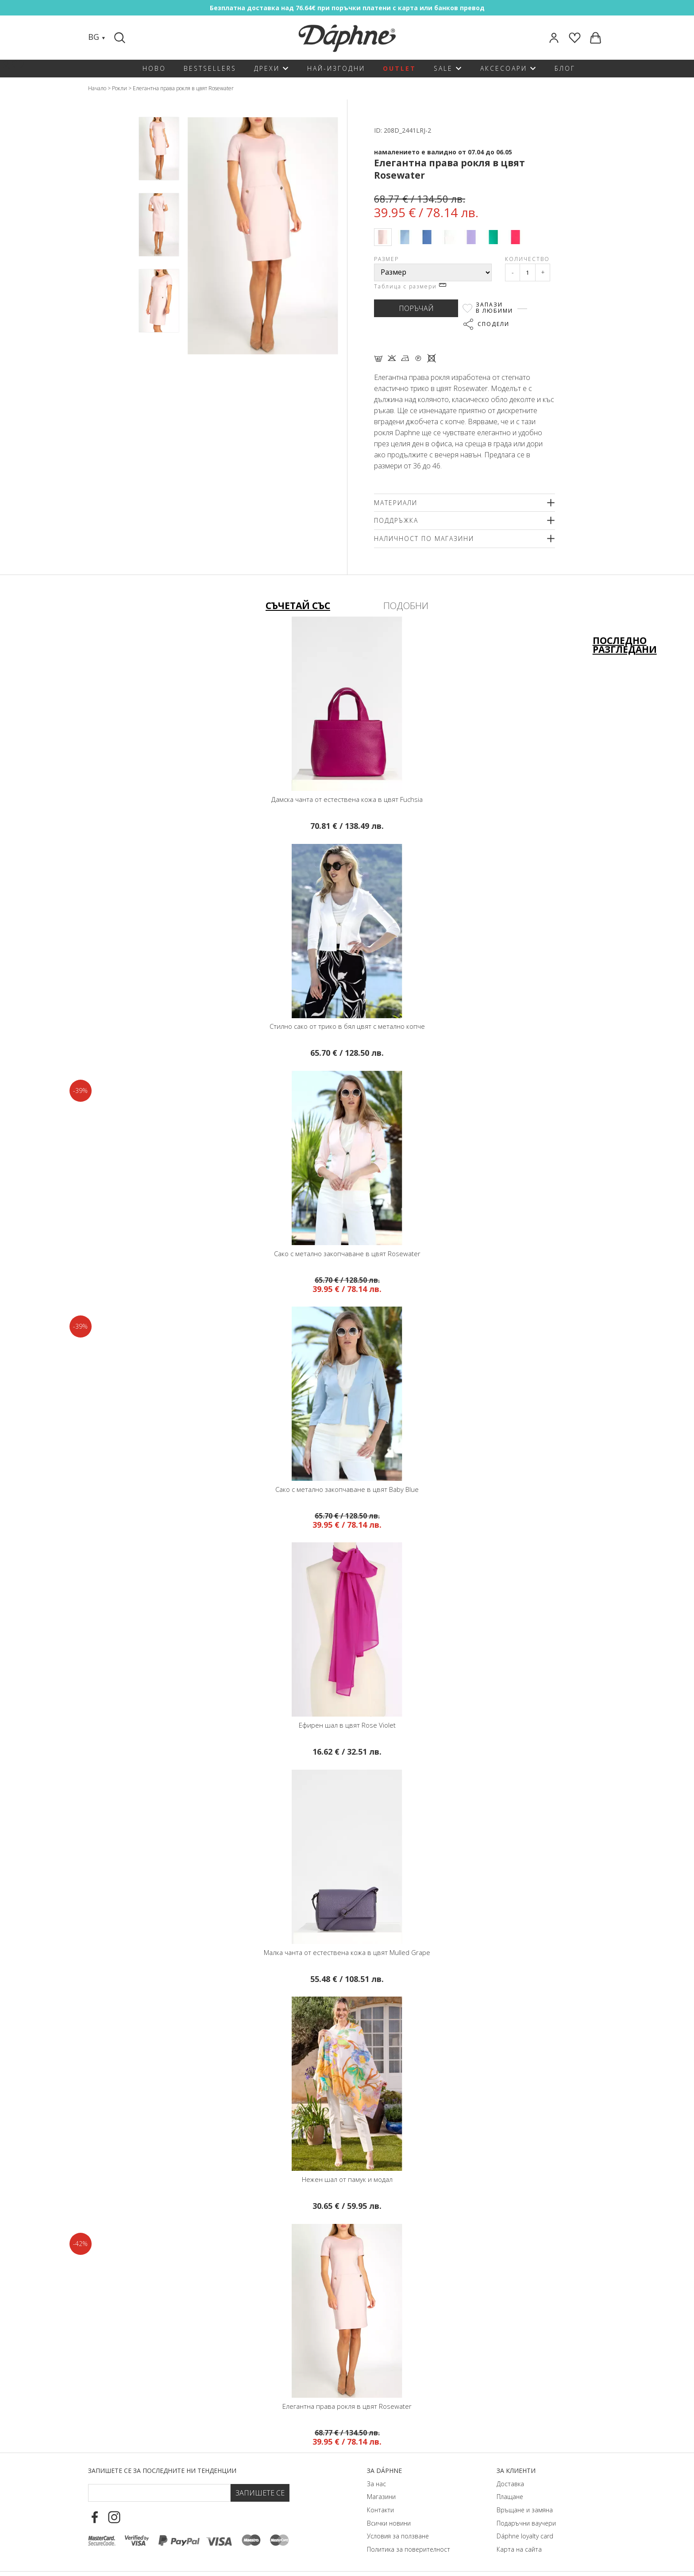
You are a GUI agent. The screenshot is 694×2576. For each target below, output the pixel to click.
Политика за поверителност (408, 2549)
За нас (376, 2484)
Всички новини (389, 2523)
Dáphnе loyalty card (525, 2536)
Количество (527, 259)
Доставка (510, 2484)
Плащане (510, 2496)
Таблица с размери (410, 286)
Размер (386, 259)
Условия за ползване (398, 2536)
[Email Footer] (159, 2493)
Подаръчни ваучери (526, 2523)
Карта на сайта (519, 2549)
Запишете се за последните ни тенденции (162, 2470)
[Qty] (527, 272)
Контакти (380, 2510)
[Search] (121, 37)
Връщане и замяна (525, 2510)
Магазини (381, 2496)
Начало (97, 88)
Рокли (119, 88)
